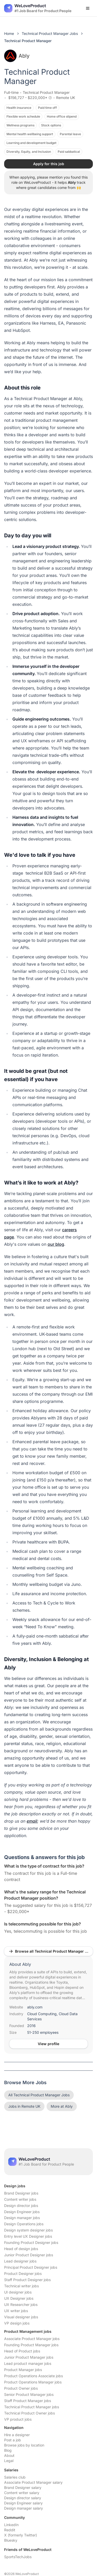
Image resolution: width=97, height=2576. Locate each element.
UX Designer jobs (18, 2298)
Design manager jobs (22, 2217)
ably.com (34, 2007)
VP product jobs (18, 2419)
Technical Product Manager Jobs (50, 33)
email (32, 1821)
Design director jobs (21, 2205)
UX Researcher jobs (21, 2304)
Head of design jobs (21, 2248)
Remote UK (65, 97)
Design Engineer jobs (22, 2212)
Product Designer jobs (23, 2273)
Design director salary (22, 2498)
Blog (8, 2450)
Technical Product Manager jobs (31, 2407)
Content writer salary (21, 2492)
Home (9, 33)
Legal (8, 2460)
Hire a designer (17, 2435)
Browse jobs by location (24, 2445)
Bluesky (10, 2540)
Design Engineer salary (23, 2503)
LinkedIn (11, 2525)
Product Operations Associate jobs (33, 2376)
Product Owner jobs (21, 2388)
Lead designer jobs (20, 2261)
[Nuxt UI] (37, 8)
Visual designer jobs (21, 2317)
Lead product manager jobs (27, 2363)
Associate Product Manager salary (33, 2482)
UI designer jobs (18, 2292)
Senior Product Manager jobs (29, 2394)
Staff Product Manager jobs (27, 2400)
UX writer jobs (16, 2311)
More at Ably (62, 2106)
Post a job (12, 2440)
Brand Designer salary (22, 2487)
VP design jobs (16, 2323)
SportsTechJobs (18, 2557)
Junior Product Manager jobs (28, 2357)
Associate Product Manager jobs (31, 2338)
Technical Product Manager (46, 92)
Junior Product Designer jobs (28, 2255)
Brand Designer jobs (21, 2193)
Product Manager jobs (23, 2369)
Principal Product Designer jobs (30, 2267)
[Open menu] (87, 8)
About (9, 2455)
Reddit (9, 2530)
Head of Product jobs (22, 2351)
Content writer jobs (20, 2199)
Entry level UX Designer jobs (28, 2236)
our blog (56, 1244)
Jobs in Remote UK (24, 2106)
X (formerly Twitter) (20, 2535)
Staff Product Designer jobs (27, 2279)
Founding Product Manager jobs (31, 2345)
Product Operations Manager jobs (33, 2382)
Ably (16, 56)
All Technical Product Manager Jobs (39, 2095)
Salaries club (15, 2477)
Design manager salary (23, 2508)
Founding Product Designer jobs (31, 2242)
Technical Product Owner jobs (29, 2413)
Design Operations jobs (23, 2224)
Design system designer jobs (28, 2230)
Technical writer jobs (21, 2286)
